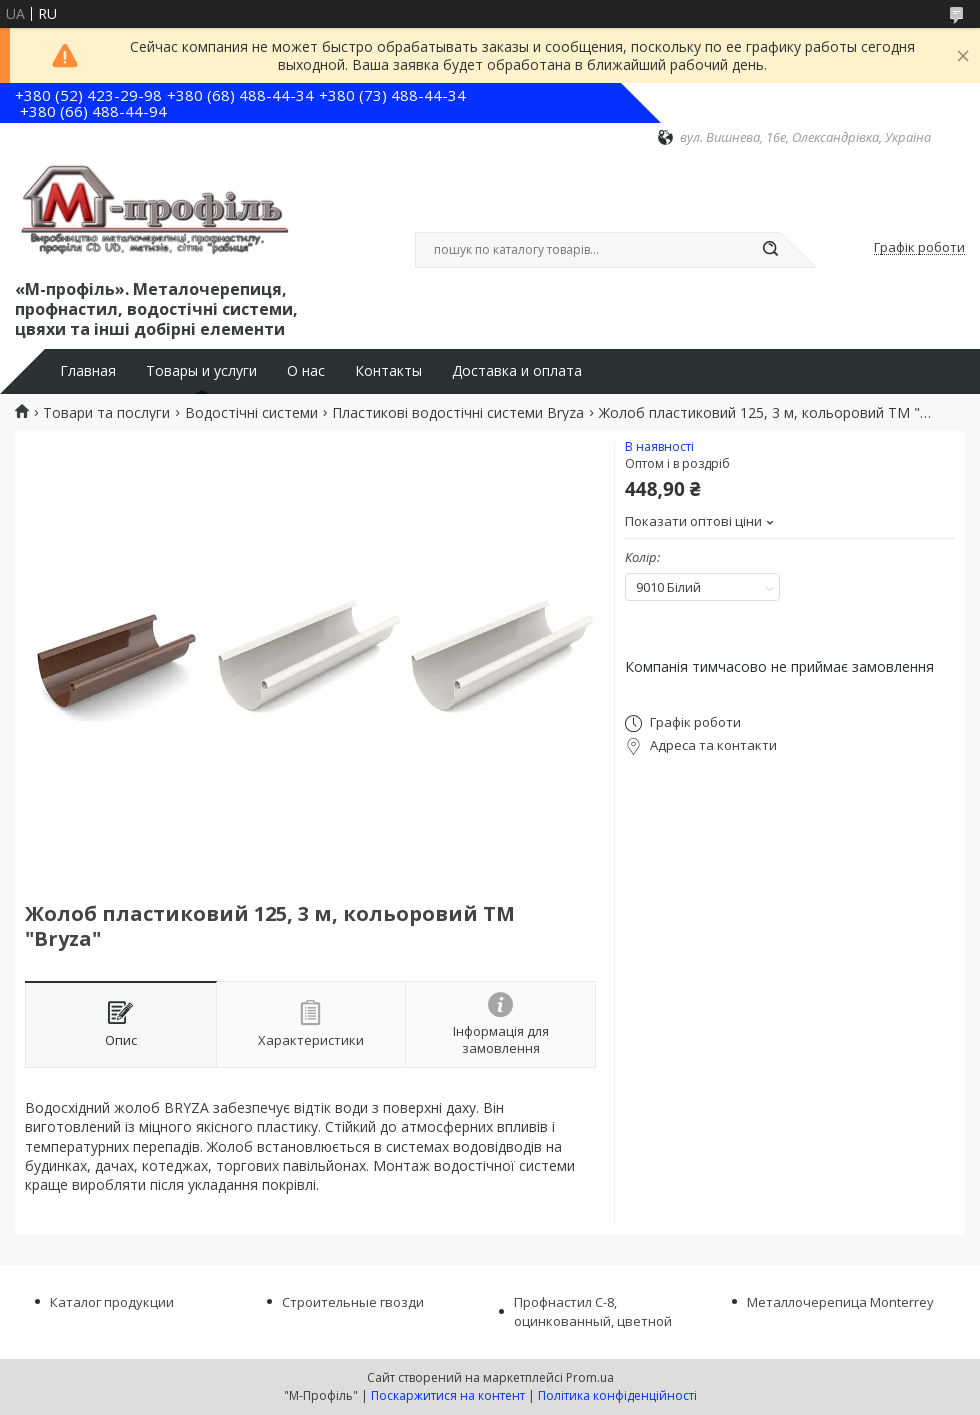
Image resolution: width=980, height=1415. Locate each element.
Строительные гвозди (353, 1302)
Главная (88, 371)
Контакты (388, 371)
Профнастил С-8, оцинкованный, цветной (593, 1311)
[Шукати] (770, 250)
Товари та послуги (106, 413)
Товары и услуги (201, 371)
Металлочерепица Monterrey (840, 1302)
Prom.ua (590, 1377)
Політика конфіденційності (617, 1395)
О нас (306, 371)
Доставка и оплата (517, 371)
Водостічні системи (251, 413)
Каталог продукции (112, 1302)
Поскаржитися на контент (448, 1395)
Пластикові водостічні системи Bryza (458, 413)
